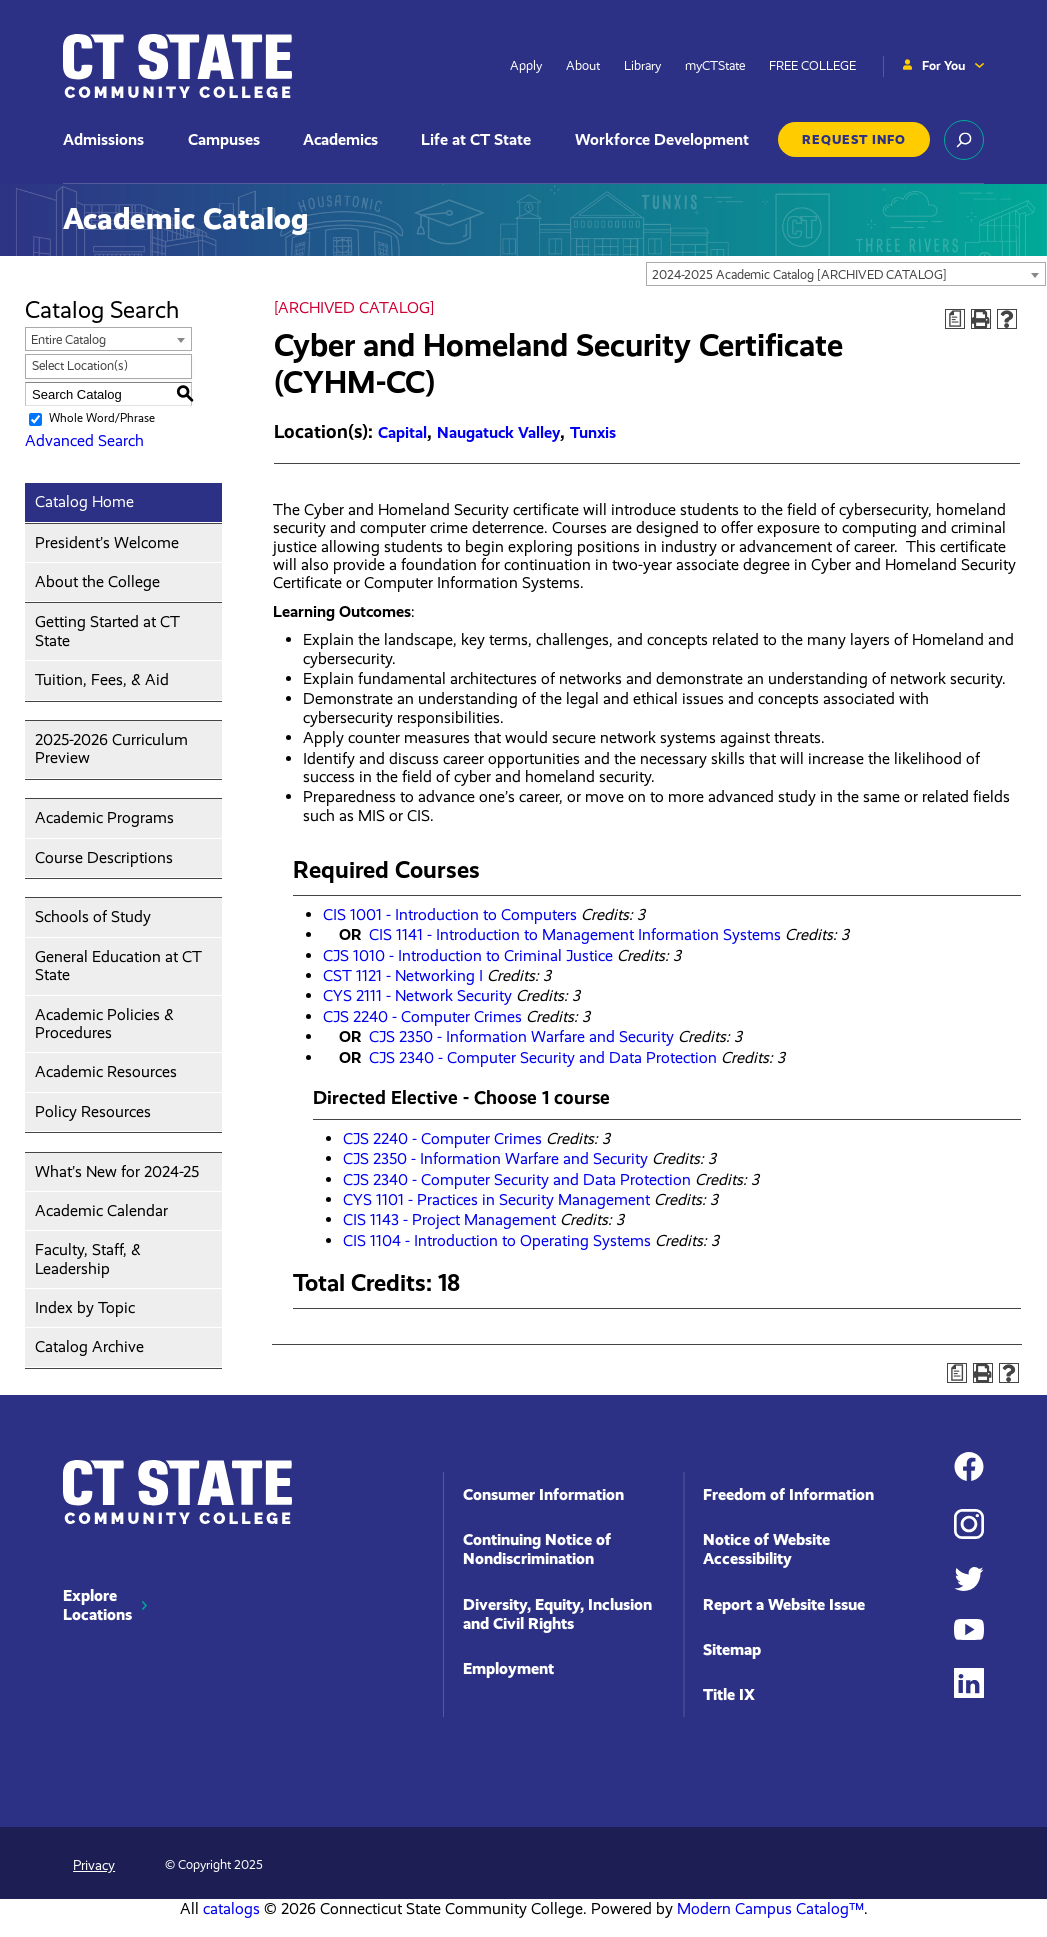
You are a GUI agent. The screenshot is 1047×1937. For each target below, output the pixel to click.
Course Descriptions (104, 857)
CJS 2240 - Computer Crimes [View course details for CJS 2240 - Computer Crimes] (422, 1016)
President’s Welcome (107, 542)
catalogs (231, 1908)
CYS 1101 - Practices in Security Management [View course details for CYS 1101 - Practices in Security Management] (496, 1199)
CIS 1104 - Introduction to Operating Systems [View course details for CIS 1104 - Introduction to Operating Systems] (497, 1240)
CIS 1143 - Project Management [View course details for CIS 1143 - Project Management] (449, 1219)
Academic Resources (106, 1071)
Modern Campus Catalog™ (770, 1908)
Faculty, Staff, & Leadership (88, 1258)
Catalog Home (84, 501)
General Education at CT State (118, 965)
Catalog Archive (89, 1346)
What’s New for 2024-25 (117, 1171)
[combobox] (846, 274)
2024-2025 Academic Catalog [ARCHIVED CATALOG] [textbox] (799, 274)
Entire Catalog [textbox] (68, 339)
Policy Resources (93, 1111)
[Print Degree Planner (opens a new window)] (955, 319)
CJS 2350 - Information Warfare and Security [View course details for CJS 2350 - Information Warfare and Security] (521, 1036)
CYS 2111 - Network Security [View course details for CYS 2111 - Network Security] (417, 995)
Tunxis (593, 432)
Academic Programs (104, 817)
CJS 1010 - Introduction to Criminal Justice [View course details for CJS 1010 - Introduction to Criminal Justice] (468, 955)
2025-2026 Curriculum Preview (111, 748)
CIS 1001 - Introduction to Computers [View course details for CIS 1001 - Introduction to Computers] (450, 914)
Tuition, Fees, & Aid (102, 679)
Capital (402, 432)
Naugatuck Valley (498, 432)
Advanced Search (84, 440)
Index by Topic (85, 1307)
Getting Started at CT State (107, 630)
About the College (97, 581)
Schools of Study (93, 916)
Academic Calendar (101, 1210)
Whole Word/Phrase (102, 419)
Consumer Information (543, 1494)
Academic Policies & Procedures (104, 1023)
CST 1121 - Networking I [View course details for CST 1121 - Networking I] (403, 975)
